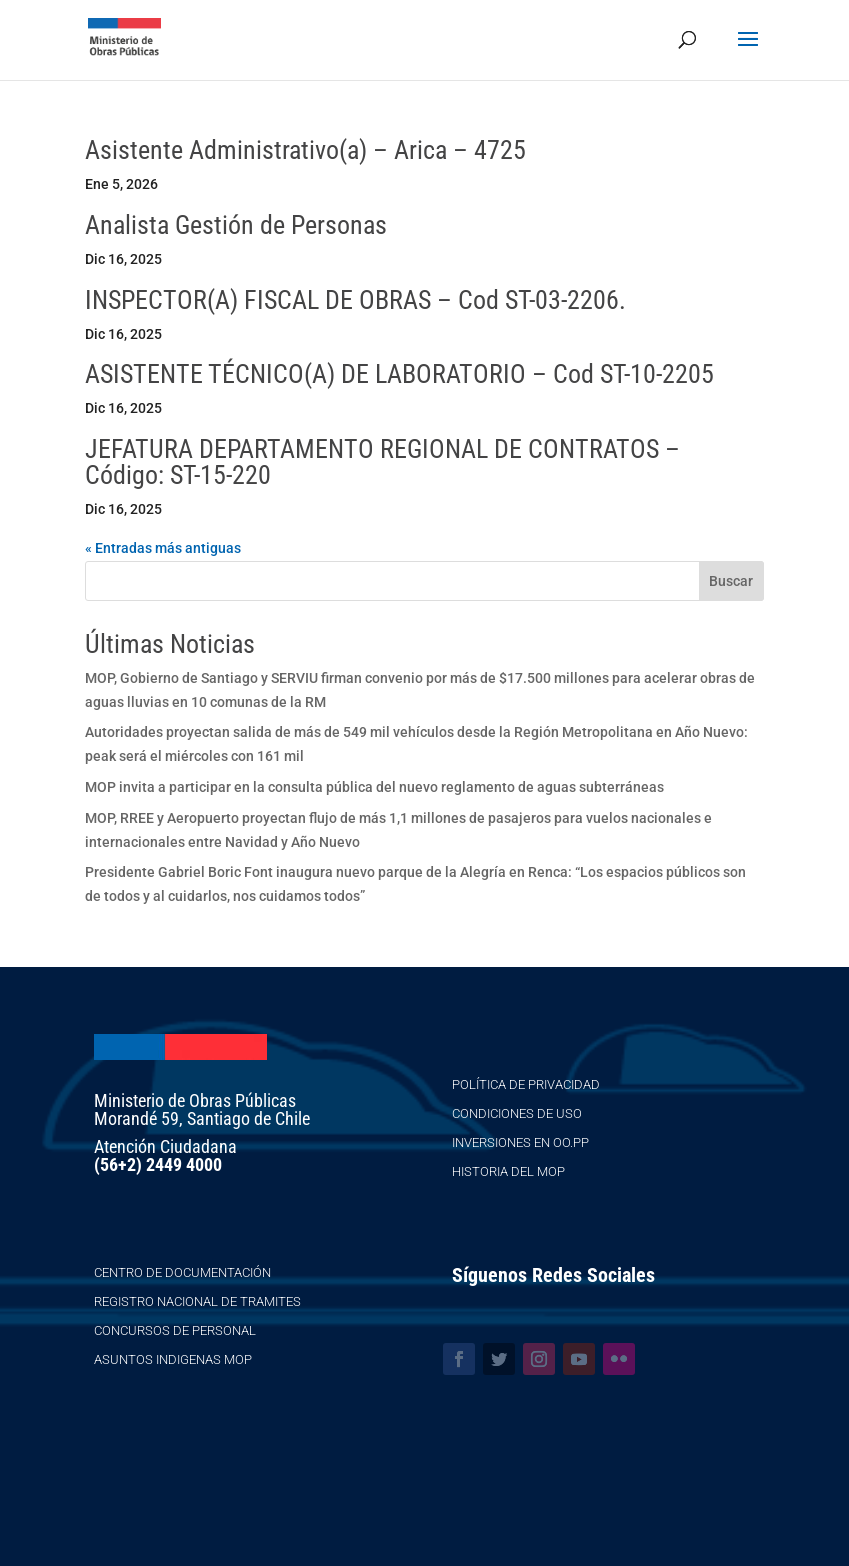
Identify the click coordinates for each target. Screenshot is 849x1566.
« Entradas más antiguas (163, 548)
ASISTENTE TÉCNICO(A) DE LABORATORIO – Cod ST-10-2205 (399, 374)
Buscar (731, 581)
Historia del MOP (508, 1171)
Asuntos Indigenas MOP (173, 1359)
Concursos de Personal (175, 1330)
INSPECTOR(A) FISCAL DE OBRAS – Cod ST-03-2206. (355, 300)
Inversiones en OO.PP (520, 1142)
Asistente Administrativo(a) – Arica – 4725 (305, 150)
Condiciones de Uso (517, 1113)
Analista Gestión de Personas (236, 225)
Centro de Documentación (182, 1272)
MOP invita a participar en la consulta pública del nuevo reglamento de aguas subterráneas (374, 787)
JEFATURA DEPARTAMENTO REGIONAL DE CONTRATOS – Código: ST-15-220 (382, 462)
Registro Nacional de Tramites (197, 1301)
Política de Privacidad (526, 1084)
